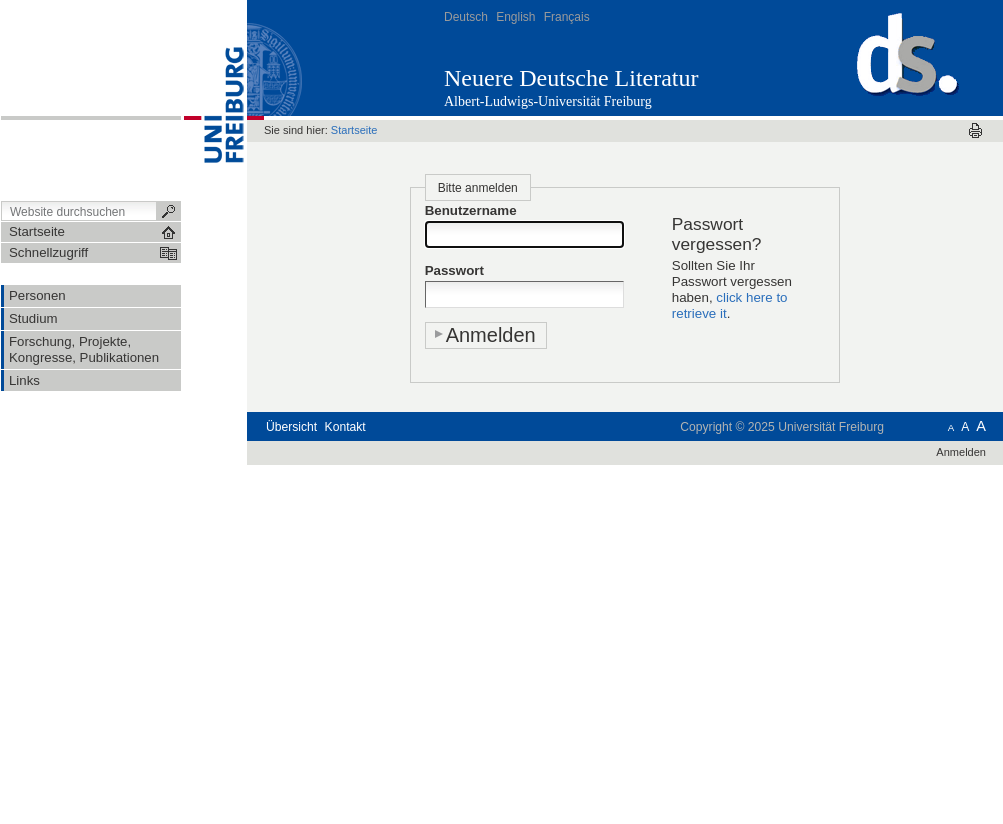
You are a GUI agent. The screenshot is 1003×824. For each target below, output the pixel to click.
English (515, 17)
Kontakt (345, 427)
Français (567, 17)
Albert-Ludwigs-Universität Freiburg (548, 101)
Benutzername (471, 210)
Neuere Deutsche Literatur (571, 78)
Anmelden (961, 452)
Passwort (454, 270)
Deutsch (466, 17)
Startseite (354, 130)
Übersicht (291, 427)
